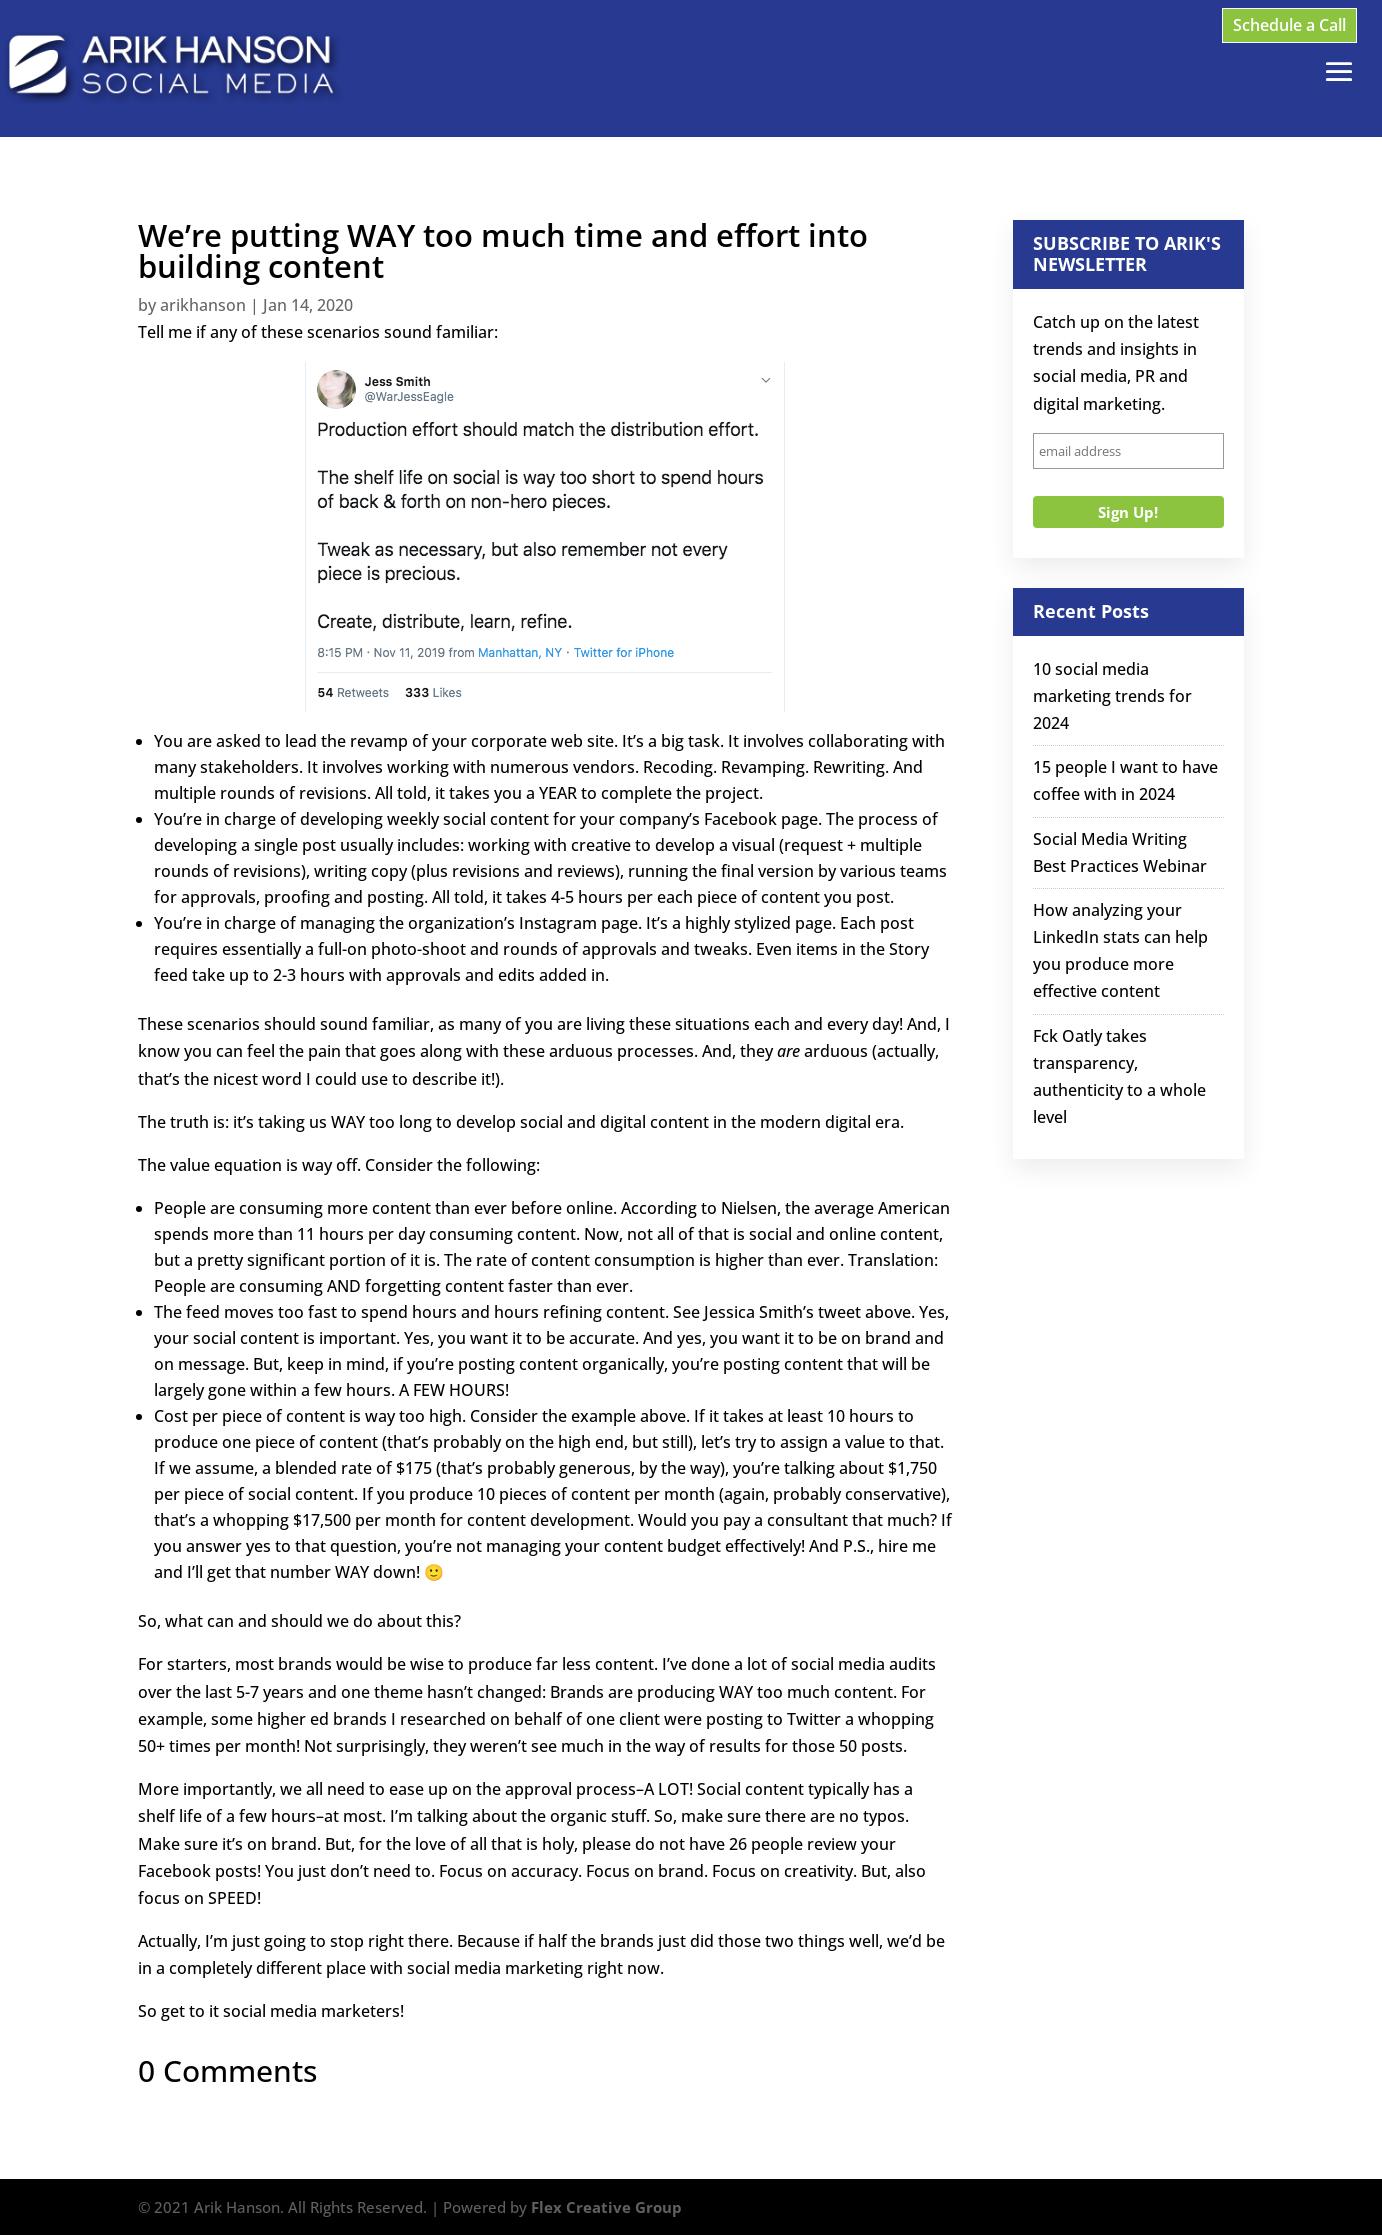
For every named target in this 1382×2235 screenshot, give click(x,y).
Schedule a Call (1289, 25)
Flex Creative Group (606, 2207)
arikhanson (203, 305)
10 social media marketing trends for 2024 (1112, 696)
